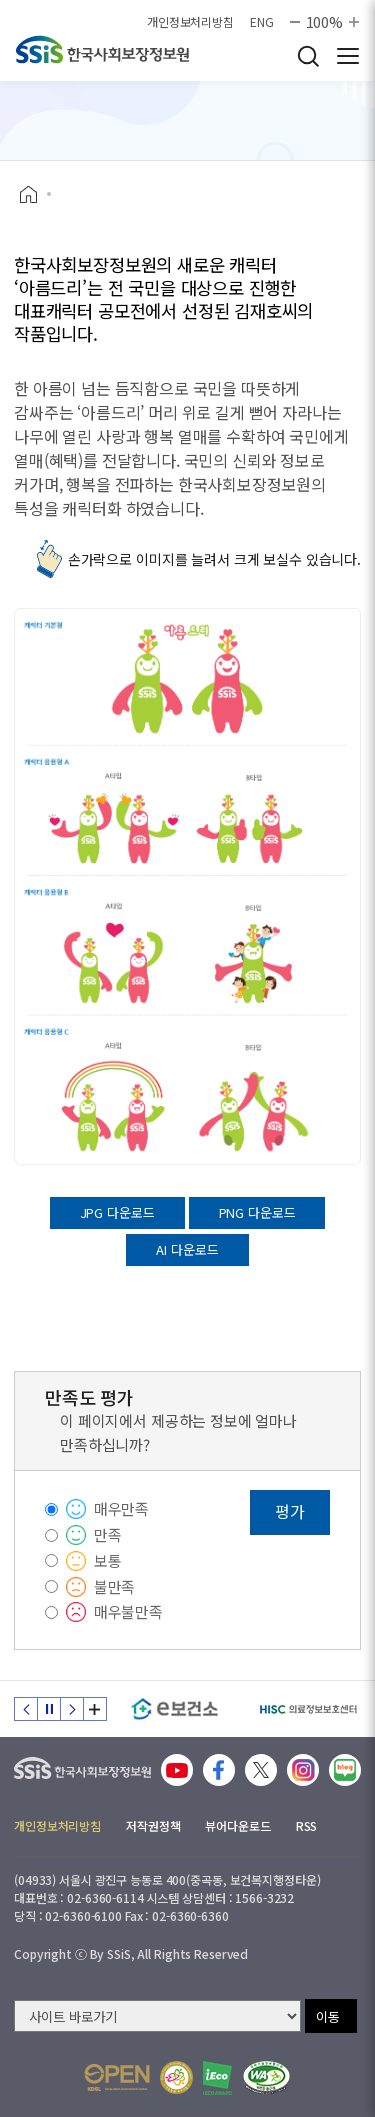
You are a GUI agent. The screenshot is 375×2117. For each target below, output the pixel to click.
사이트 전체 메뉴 (348, 56)
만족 (108, 1534)
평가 (290, 1511)
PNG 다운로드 (257, 1212)
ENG (262, 22)
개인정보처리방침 (190, 22)
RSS (307, 1825)
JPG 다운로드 (117, 1212)
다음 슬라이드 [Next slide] (72, 1709)
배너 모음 (95, 1709)
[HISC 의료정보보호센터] (307, 1709)
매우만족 (121, 1508)
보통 (108, 1560)
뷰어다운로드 (237, 1825)
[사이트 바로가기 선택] (157, 2016)
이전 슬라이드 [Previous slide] (26, 1709)
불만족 (115, 1586)
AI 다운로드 (187, 1249)
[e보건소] (174, 1709)
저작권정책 (153, 1825)
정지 (49, 1709)
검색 (308, 56)
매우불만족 (128, 1611)
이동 (328, 2016)
